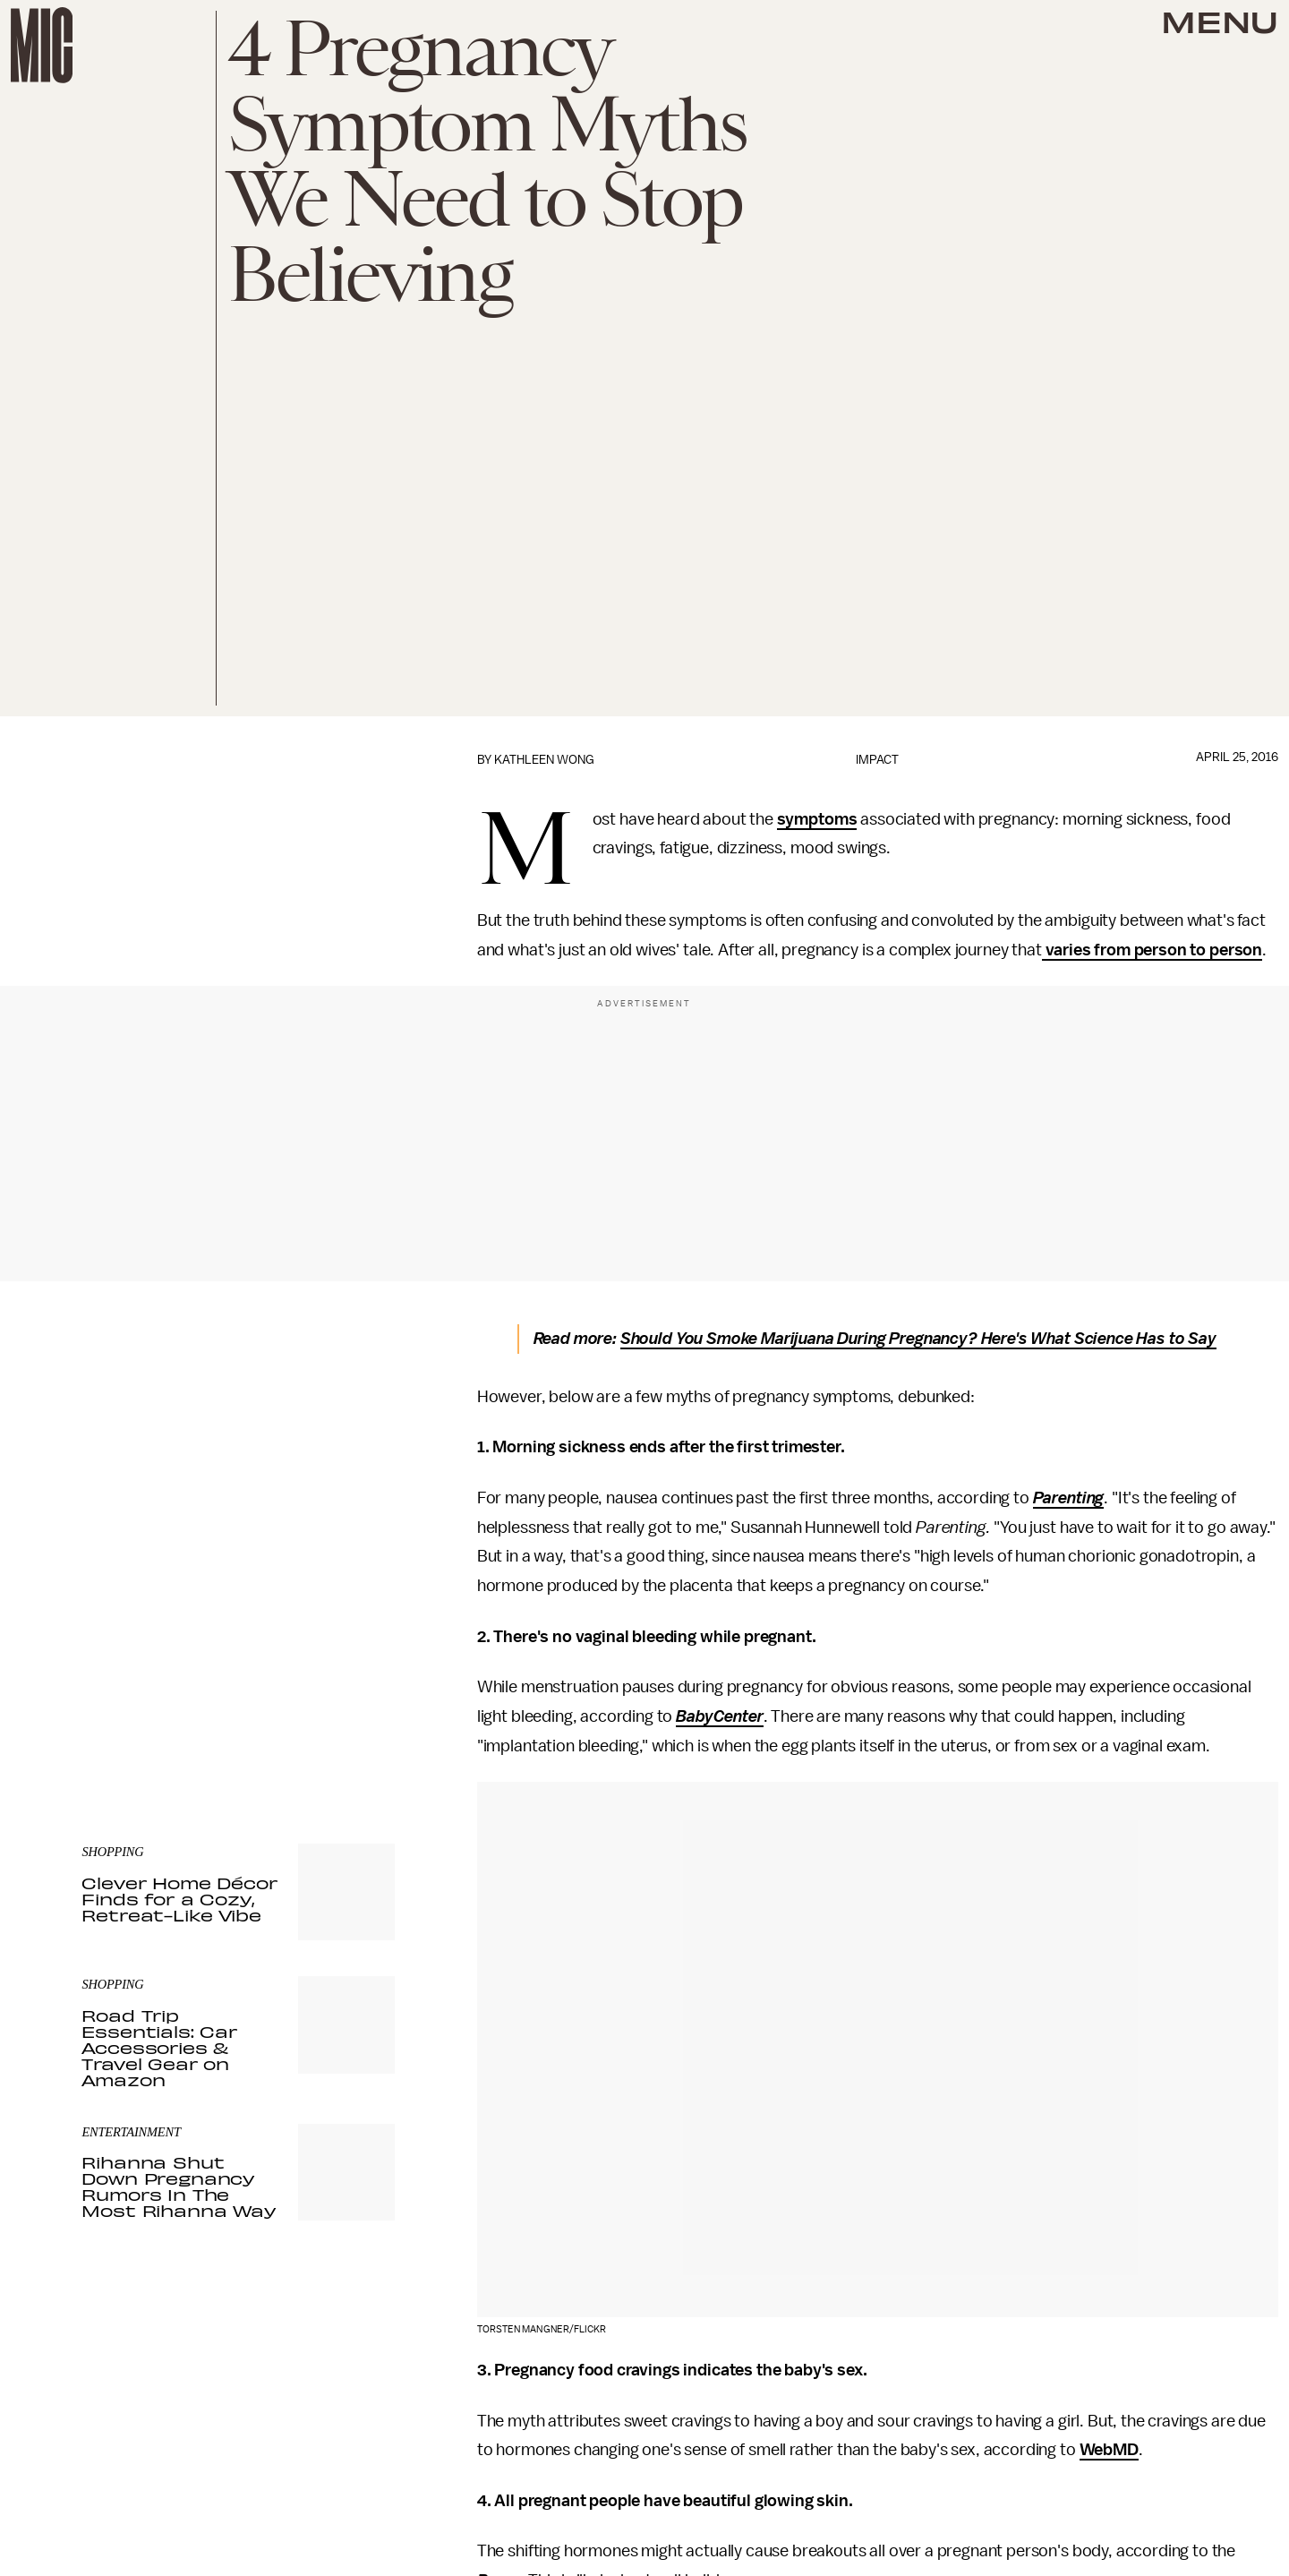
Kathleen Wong (544, 759)
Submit (351, 1672)
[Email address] (238, 1621)
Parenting (1069, 1498)
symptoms (817, 819)
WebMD (1109, 2450)
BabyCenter (719, 1716)
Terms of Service (332, 1697)
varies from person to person (1152, 950)
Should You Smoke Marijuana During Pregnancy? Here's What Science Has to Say (918, 1339)
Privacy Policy (118, 1707)
